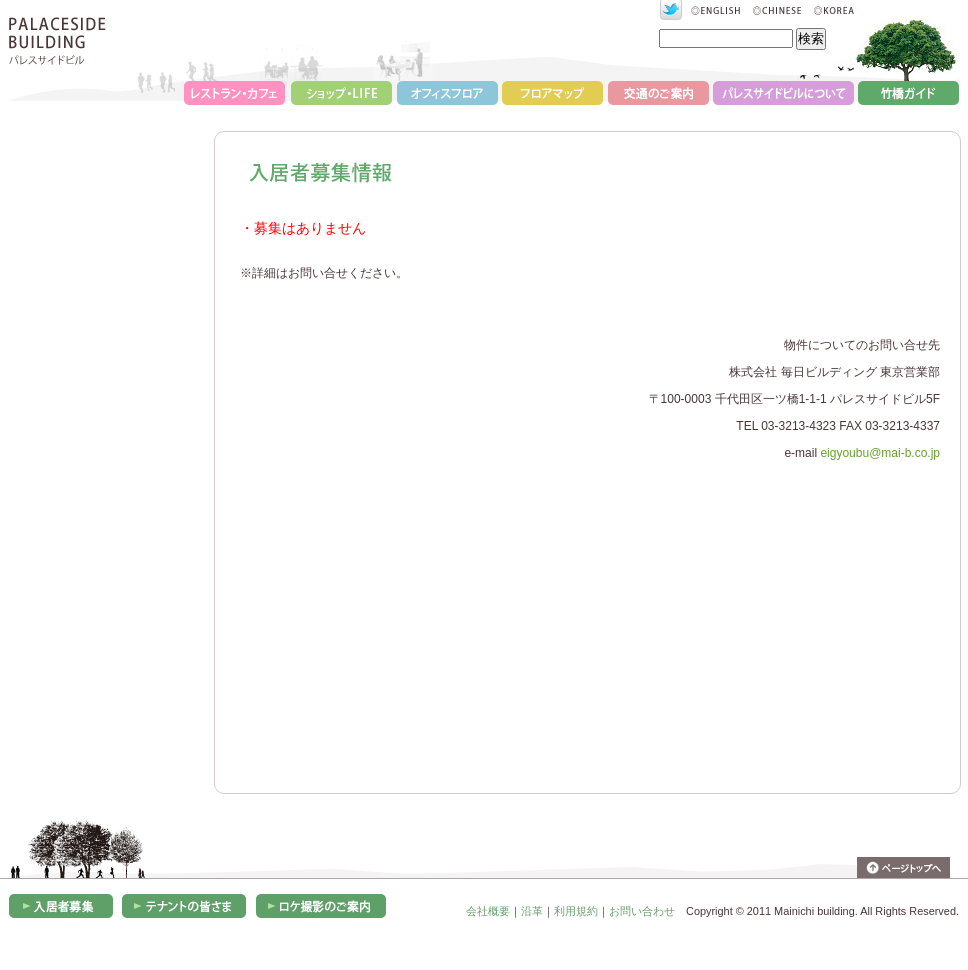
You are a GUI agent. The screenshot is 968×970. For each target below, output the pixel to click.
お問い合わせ (642, 911)
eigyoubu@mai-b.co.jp (880, 453)
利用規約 (576, 911)
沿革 (532, 911)
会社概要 (488, 911)
